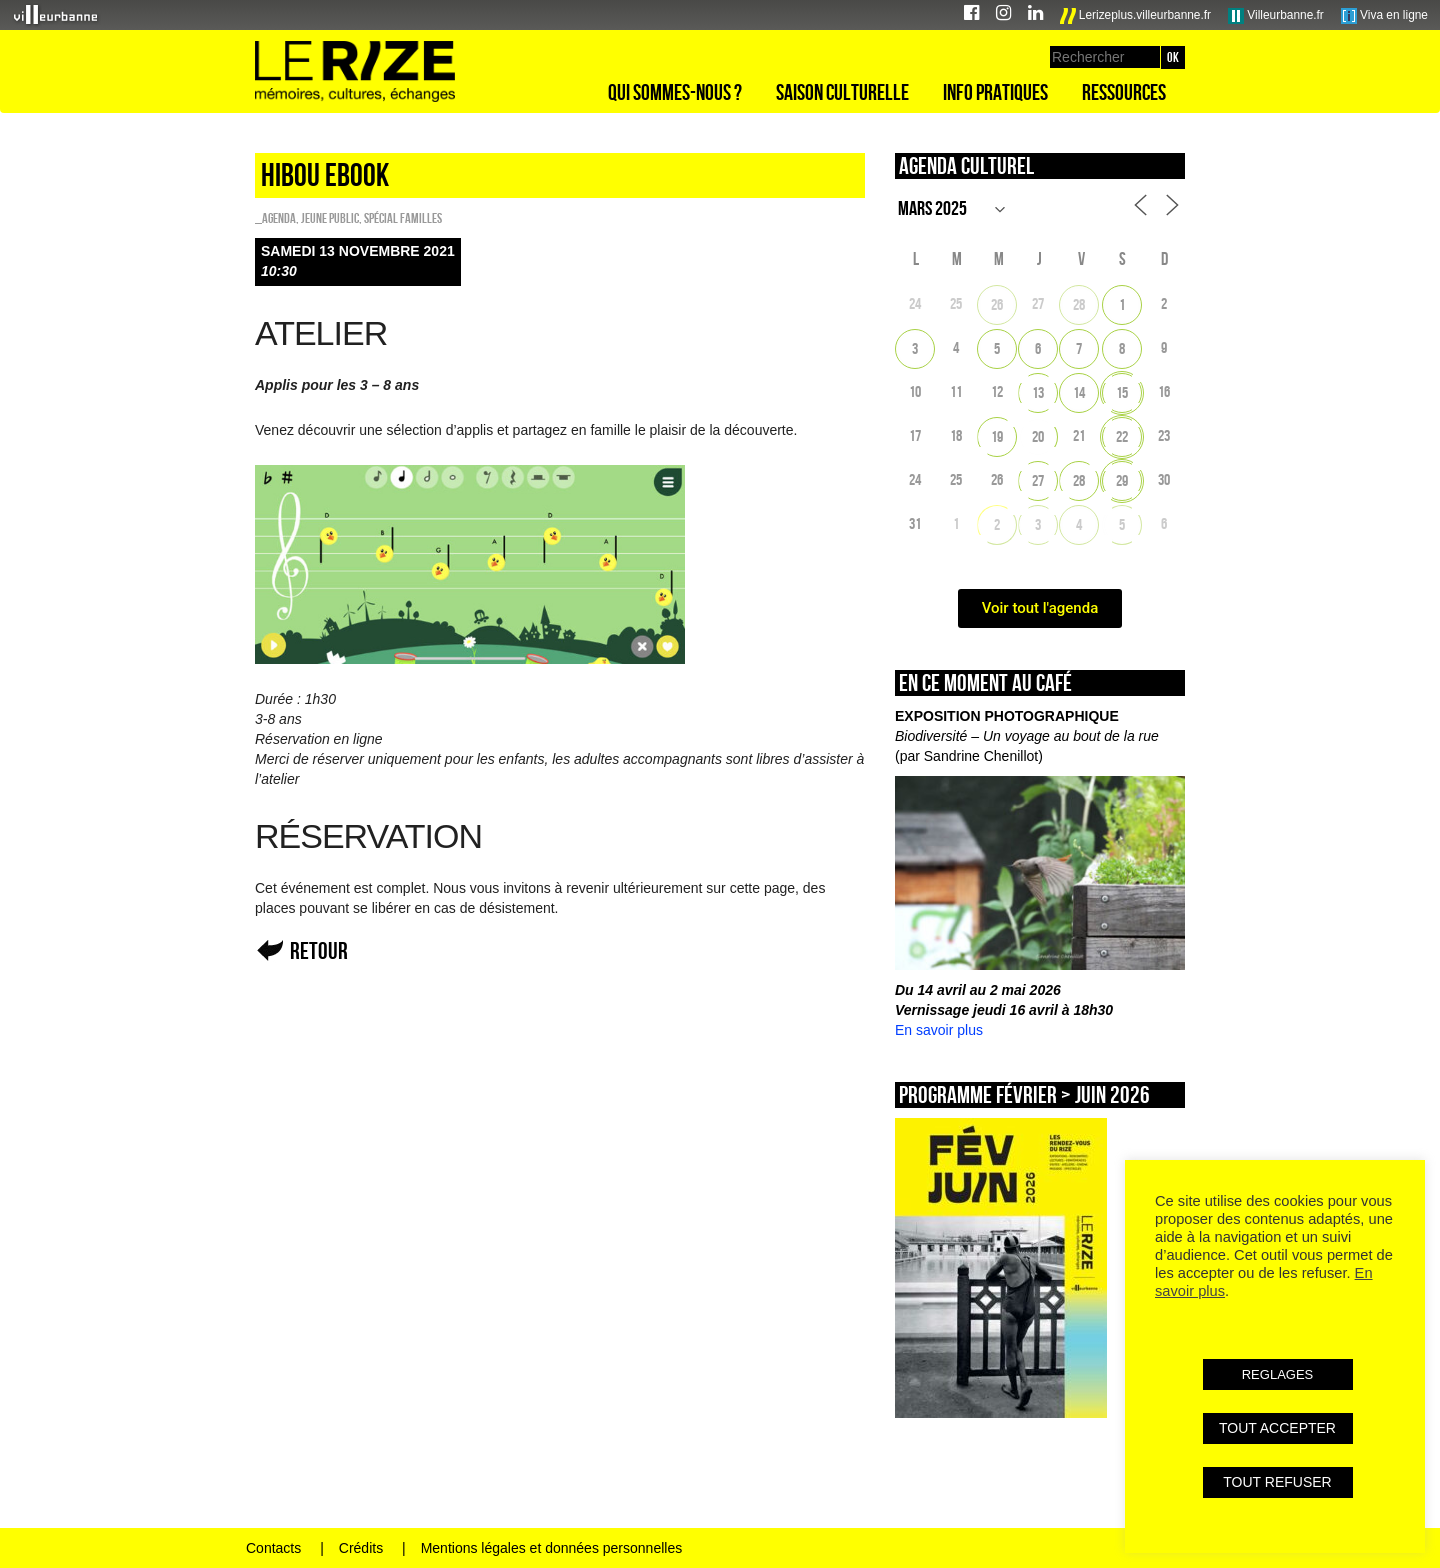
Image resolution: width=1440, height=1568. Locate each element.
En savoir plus (939, 1030)
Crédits (361, 1548)
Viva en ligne (1384, 16)
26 (997, 304)
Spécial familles (403, 218)
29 (1122, 480)
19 (997, 436)
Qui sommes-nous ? (675, 92)
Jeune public (330, 218)
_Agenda (275, 218)
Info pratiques (995, 92)
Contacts (273, 1548)
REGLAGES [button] (1278, 1374)
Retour (319, 950)
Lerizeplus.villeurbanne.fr (1136, 16)
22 (1122, 436)
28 (1079, 304)
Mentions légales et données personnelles (552, 1548)
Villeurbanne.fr (1276, 16)
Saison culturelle (842, 92)
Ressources (1124, 92)
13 (1038, 392)
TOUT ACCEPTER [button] (1277, 1428)
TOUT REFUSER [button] (1277, 1482)
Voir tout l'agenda (1040, 608)
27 (1038, 480)
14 (1079, 392)
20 (1038, 436)
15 (1122, 392)
